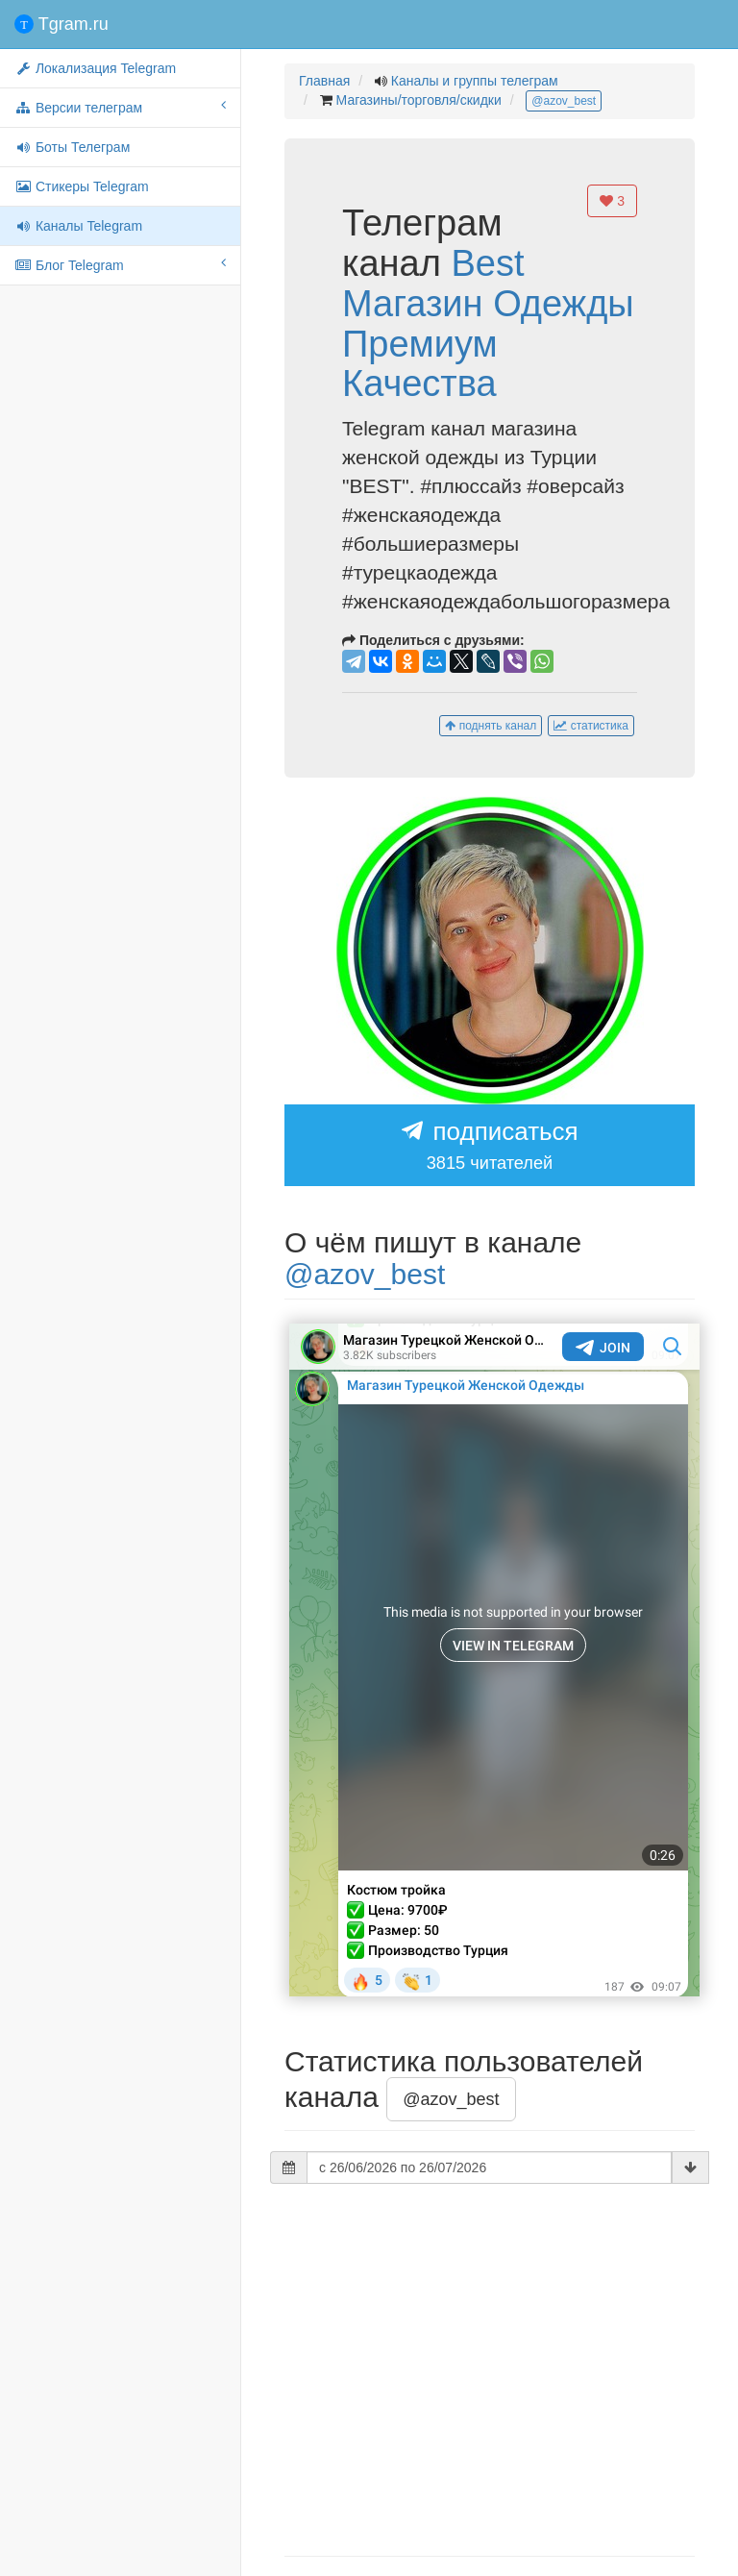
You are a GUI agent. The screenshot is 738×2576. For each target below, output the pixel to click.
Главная (324, 80)
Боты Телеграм (72, 147)
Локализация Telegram (95, 68)
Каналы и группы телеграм (474, 80)
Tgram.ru (61, 24)
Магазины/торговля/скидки (419, 100)
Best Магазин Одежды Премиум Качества (488, 323)
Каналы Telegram (78, 226)
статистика (591, 725)
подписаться (489, 1147)
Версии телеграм (120, 106)
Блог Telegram (120, 264)
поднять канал (490, 725)
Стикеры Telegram (81, 186)
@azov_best (563, 101)
